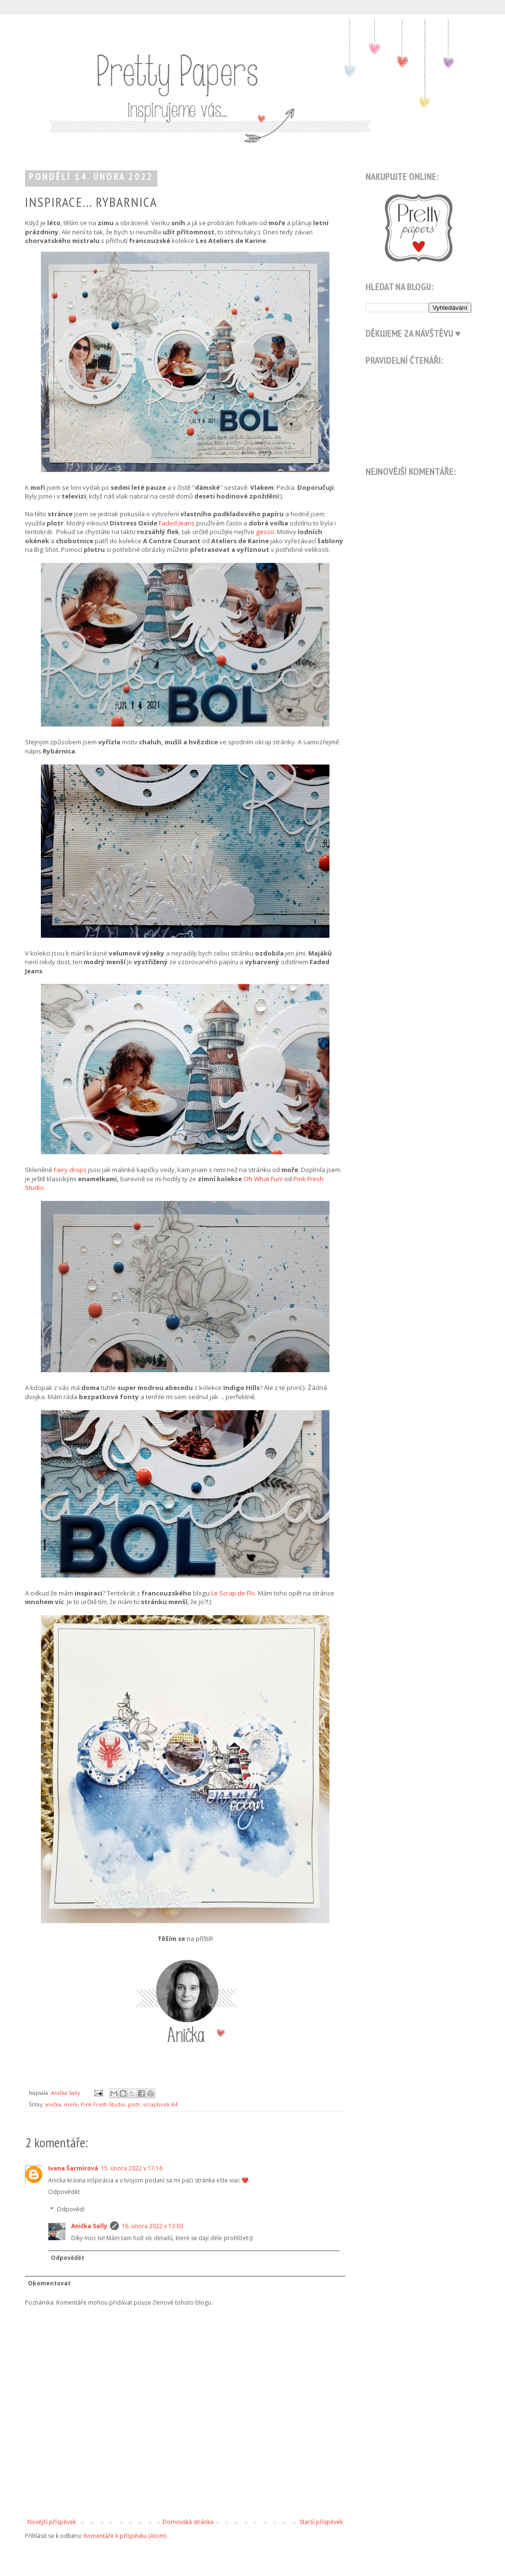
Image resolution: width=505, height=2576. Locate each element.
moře (71, 2104)
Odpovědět (64, 2192)
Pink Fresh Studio (103, 2104)
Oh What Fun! (263, 1178)
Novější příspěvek (51, 2522)
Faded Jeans (177, 523)
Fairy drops (70, 1169)
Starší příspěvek (321, 2522)
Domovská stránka (188, 2522)
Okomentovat (49, 2283)
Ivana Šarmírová (73, 2168)
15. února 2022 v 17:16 (132, 2168)
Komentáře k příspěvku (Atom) (125, 2536)
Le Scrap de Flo (233, 1593)
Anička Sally (89, 2226)
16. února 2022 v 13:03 (152, 2226)
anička (53, 2104)
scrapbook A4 (160, 2104)
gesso (265, 531)
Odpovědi (71, 2209)
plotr (134, 2104)
